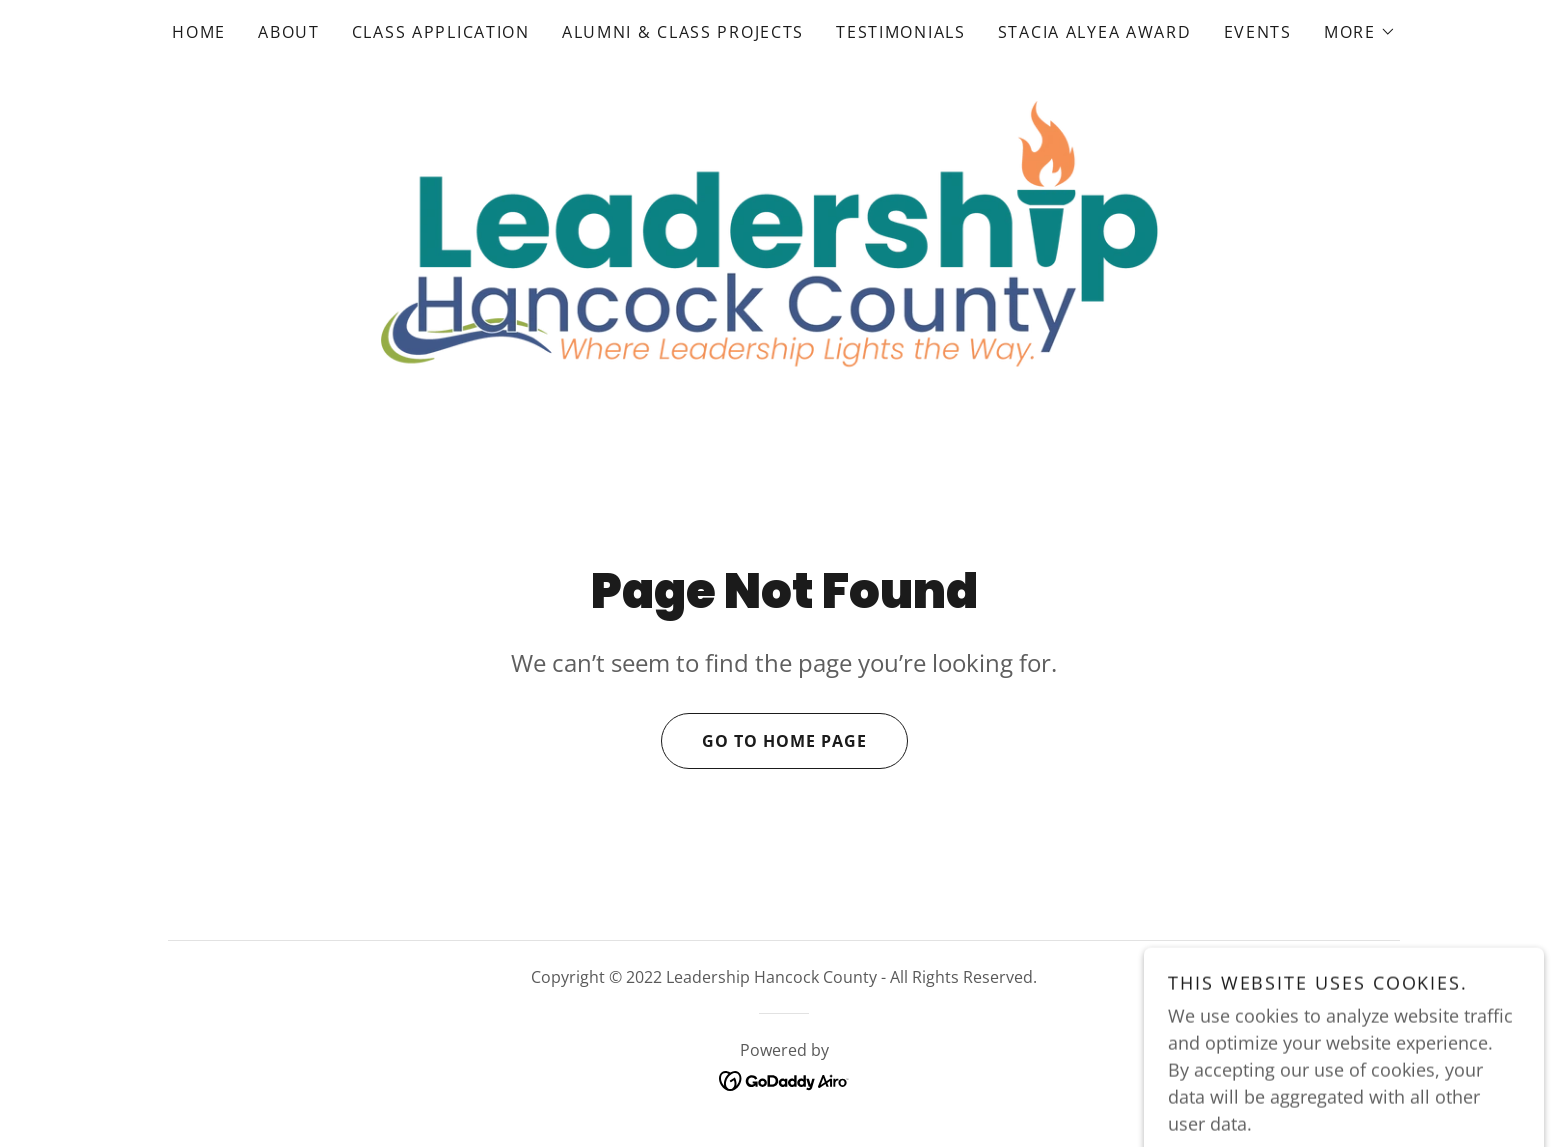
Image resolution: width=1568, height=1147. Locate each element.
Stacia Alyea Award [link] (1095, 32)
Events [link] (1258, 32)
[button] (1360, 32)
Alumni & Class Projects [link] (683, 32)
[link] (783, 238)
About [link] (289, 32)
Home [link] (199, 32)
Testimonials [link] (901, 32)
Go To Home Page (764, 741)
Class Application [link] (441, 32)
